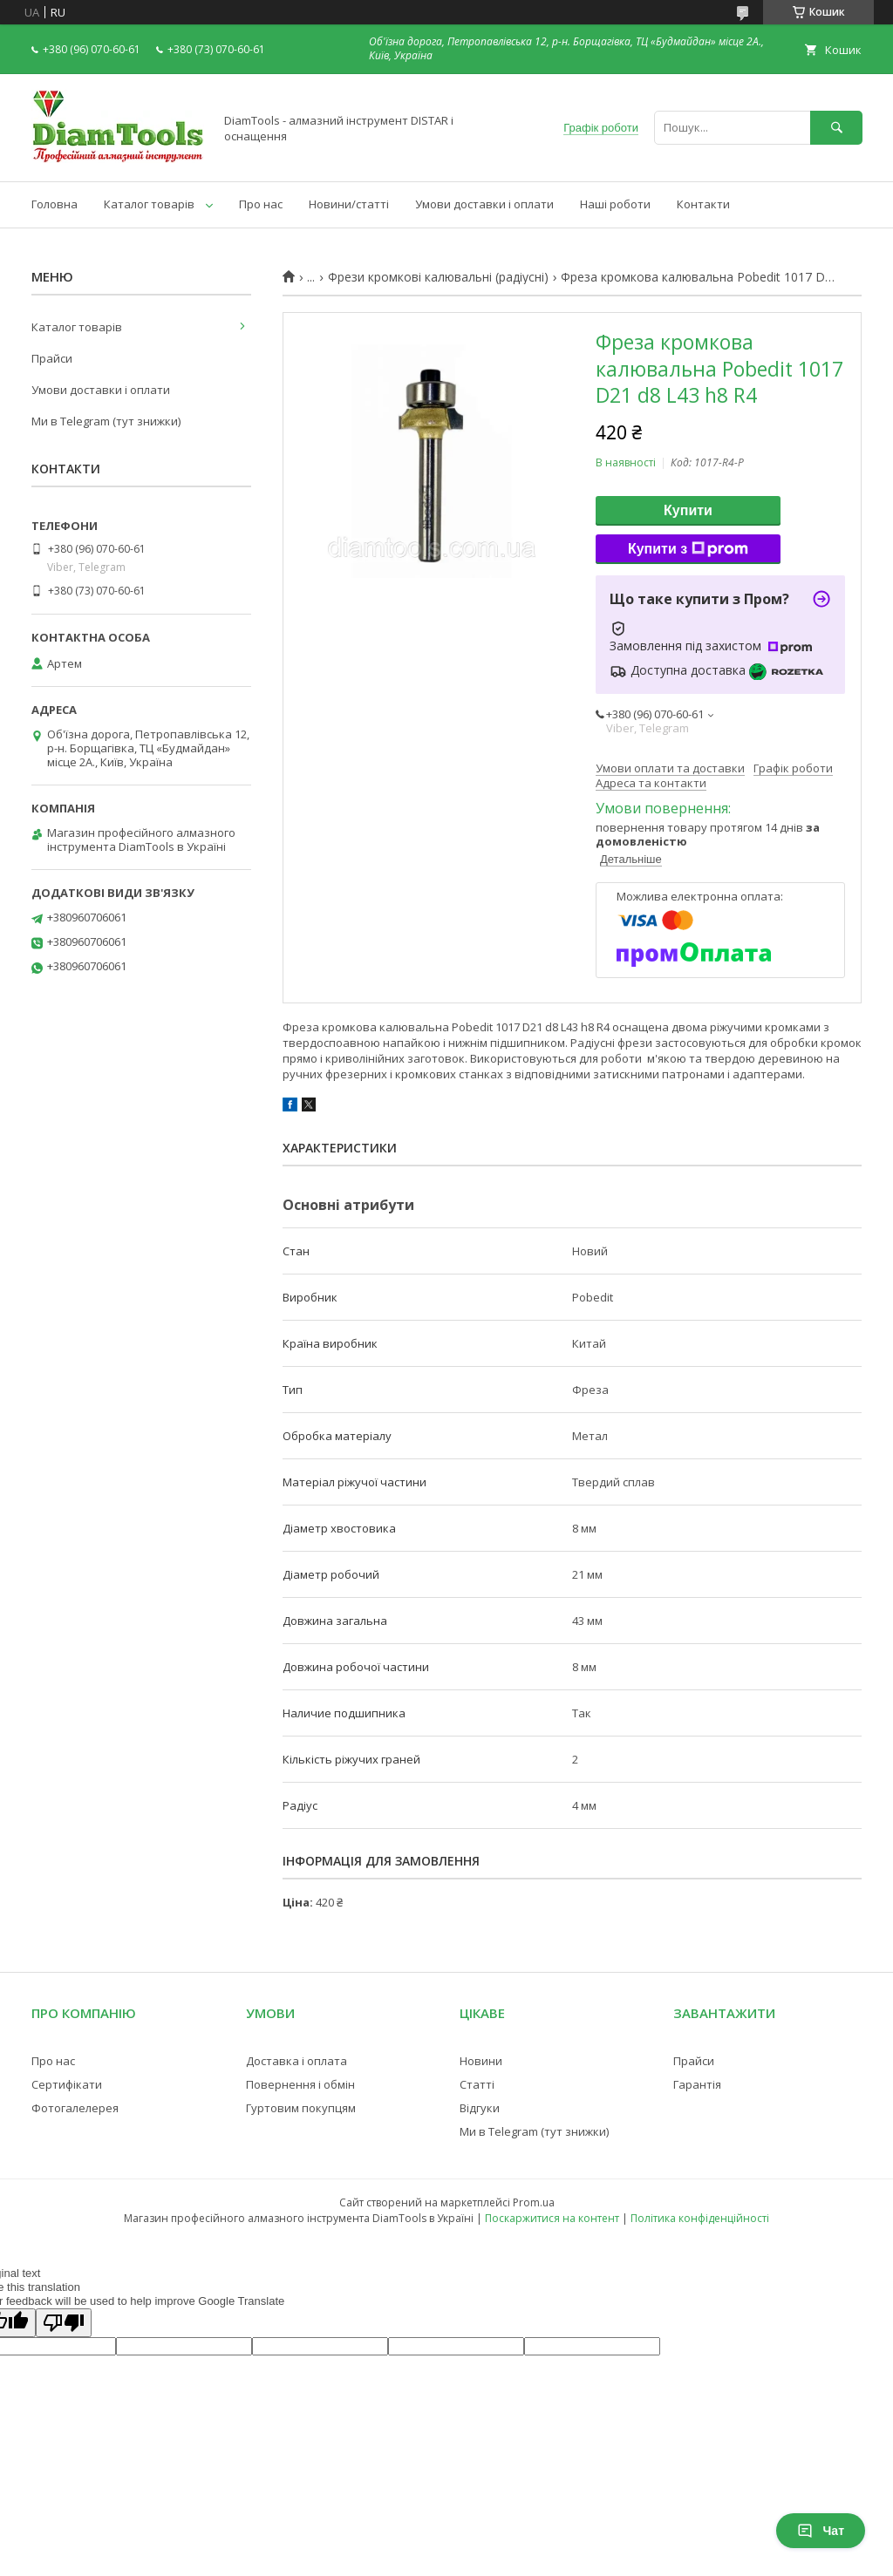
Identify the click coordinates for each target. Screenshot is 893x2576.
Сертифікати (66, 2084)
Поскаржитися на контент (552, 2218)
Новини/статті (349, 204)
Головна (54, 204)
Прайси (51, 358)
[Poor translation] (64, 2322)
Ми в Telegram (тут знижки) (106, 421)
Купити (688, 510)
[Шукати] (836, 128)
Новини (481, 2061)
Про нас (261, 204)
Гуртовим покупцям (301, 2108)
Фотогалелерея (75, 2108)
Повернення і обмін (300, 2084)
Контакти (703, 204)
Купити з (688, 549)
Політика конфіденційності (700, 2218)
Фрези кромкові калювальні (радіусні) (438, 277)
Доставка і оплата (296, 2061)
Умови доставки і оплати (484, 204)
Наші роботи (615, 204)
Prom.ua (534, 2202)
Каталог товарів (149, 204)
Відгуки (480, 2108)
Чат (820, 2531)
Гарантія (697, 2084)
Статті (477, 2084)
